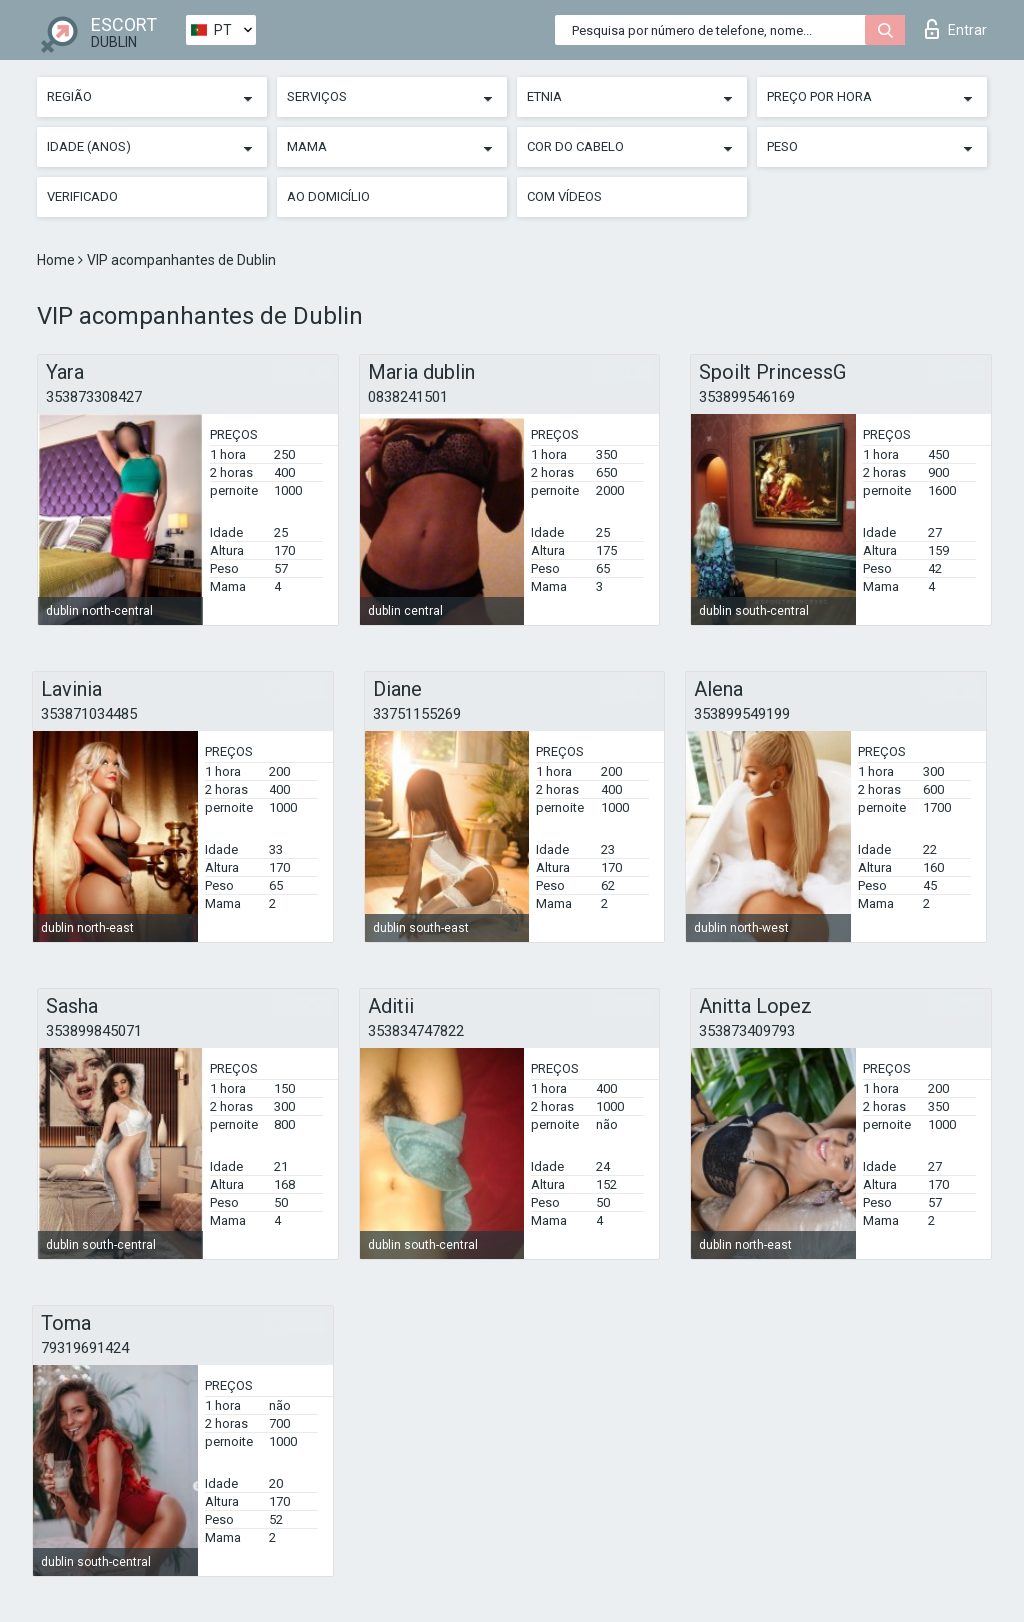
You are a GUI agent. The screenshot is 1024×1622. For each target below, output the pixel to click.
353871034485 (89, 714)
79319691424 (85, 1348)
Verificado (82, 196)
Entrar (956, 29)
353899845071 (94, 1031)
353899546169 (747, 397)
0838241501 (408, 397)
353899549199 (742, 714)
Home (57, 260)
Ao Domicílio (328, 196)
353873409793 (747, 1031)
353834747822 (416, 1031)
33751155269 (417, 714)
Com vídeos (564, 196)
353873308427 (94, 397)
